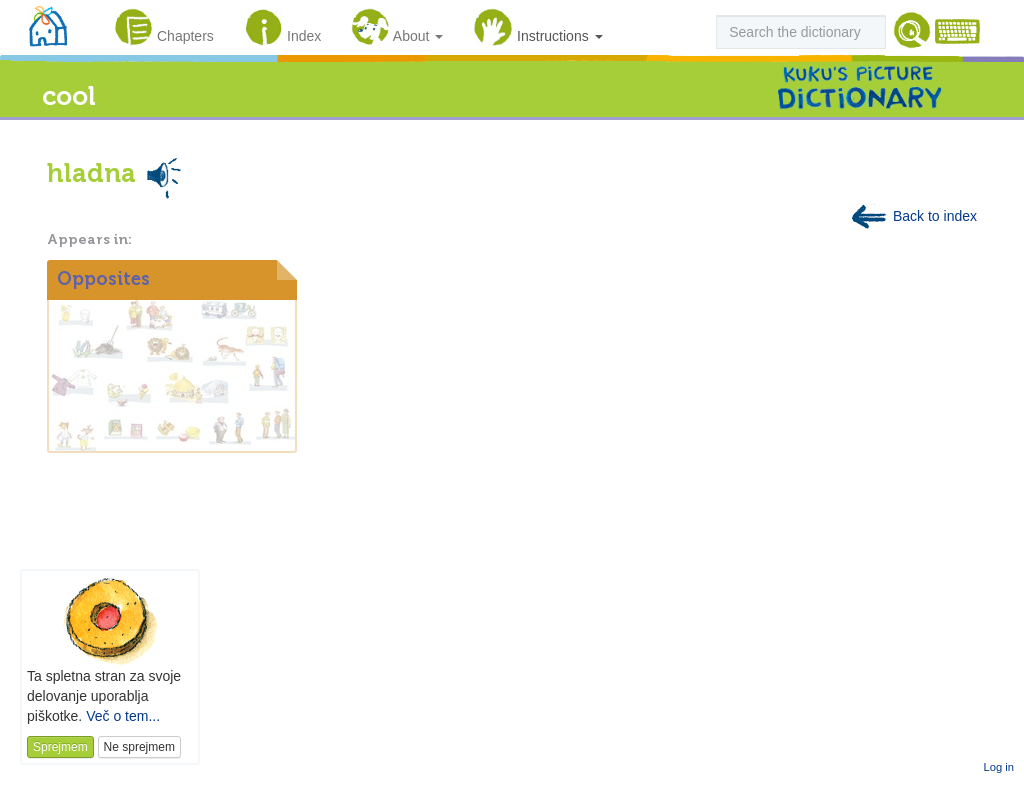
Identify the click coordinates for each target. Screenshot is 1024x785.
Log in (999, 767)
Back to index (913, 216)
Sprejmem (60, 747)
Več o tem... (123, 716)
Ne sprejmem (139, 747)
